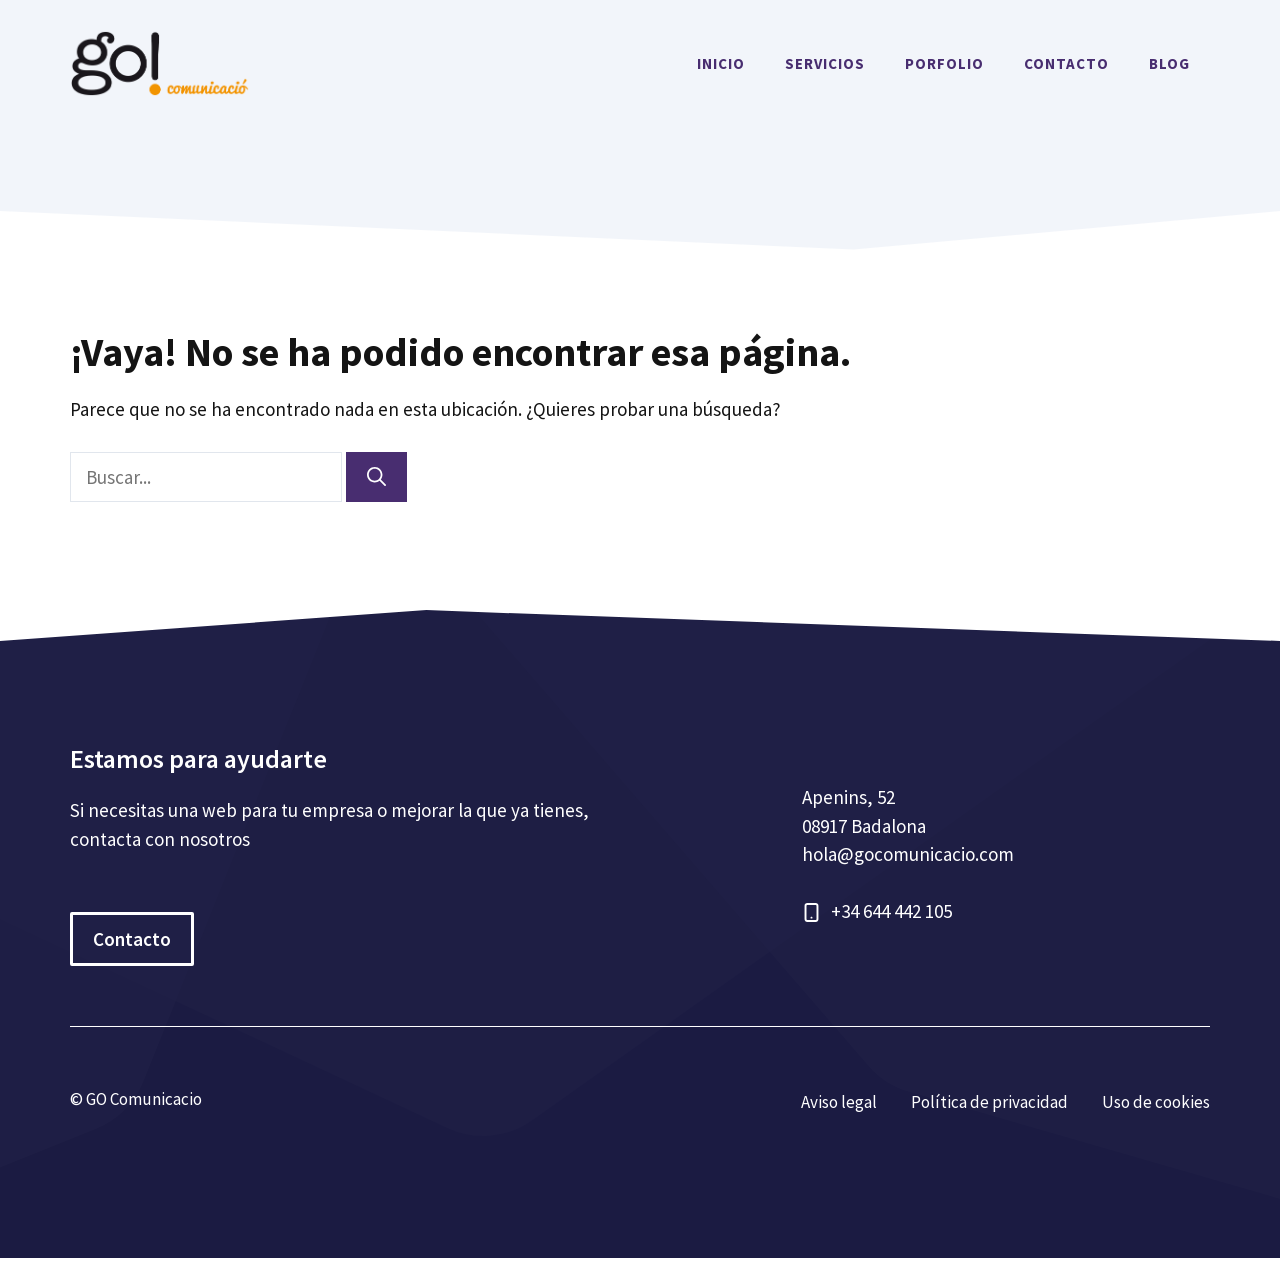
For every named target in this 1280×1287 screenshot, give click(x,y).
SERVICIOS (825, 63)
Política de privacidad (989, 1102)
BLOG (1169, 63)
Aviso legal (839, 1102)
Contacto (132, 939)
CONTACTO (1066, 63)
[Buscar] (376, 477)
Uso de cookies (1156, 1102)
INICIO (721, 63)
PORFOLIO (944, 63)
